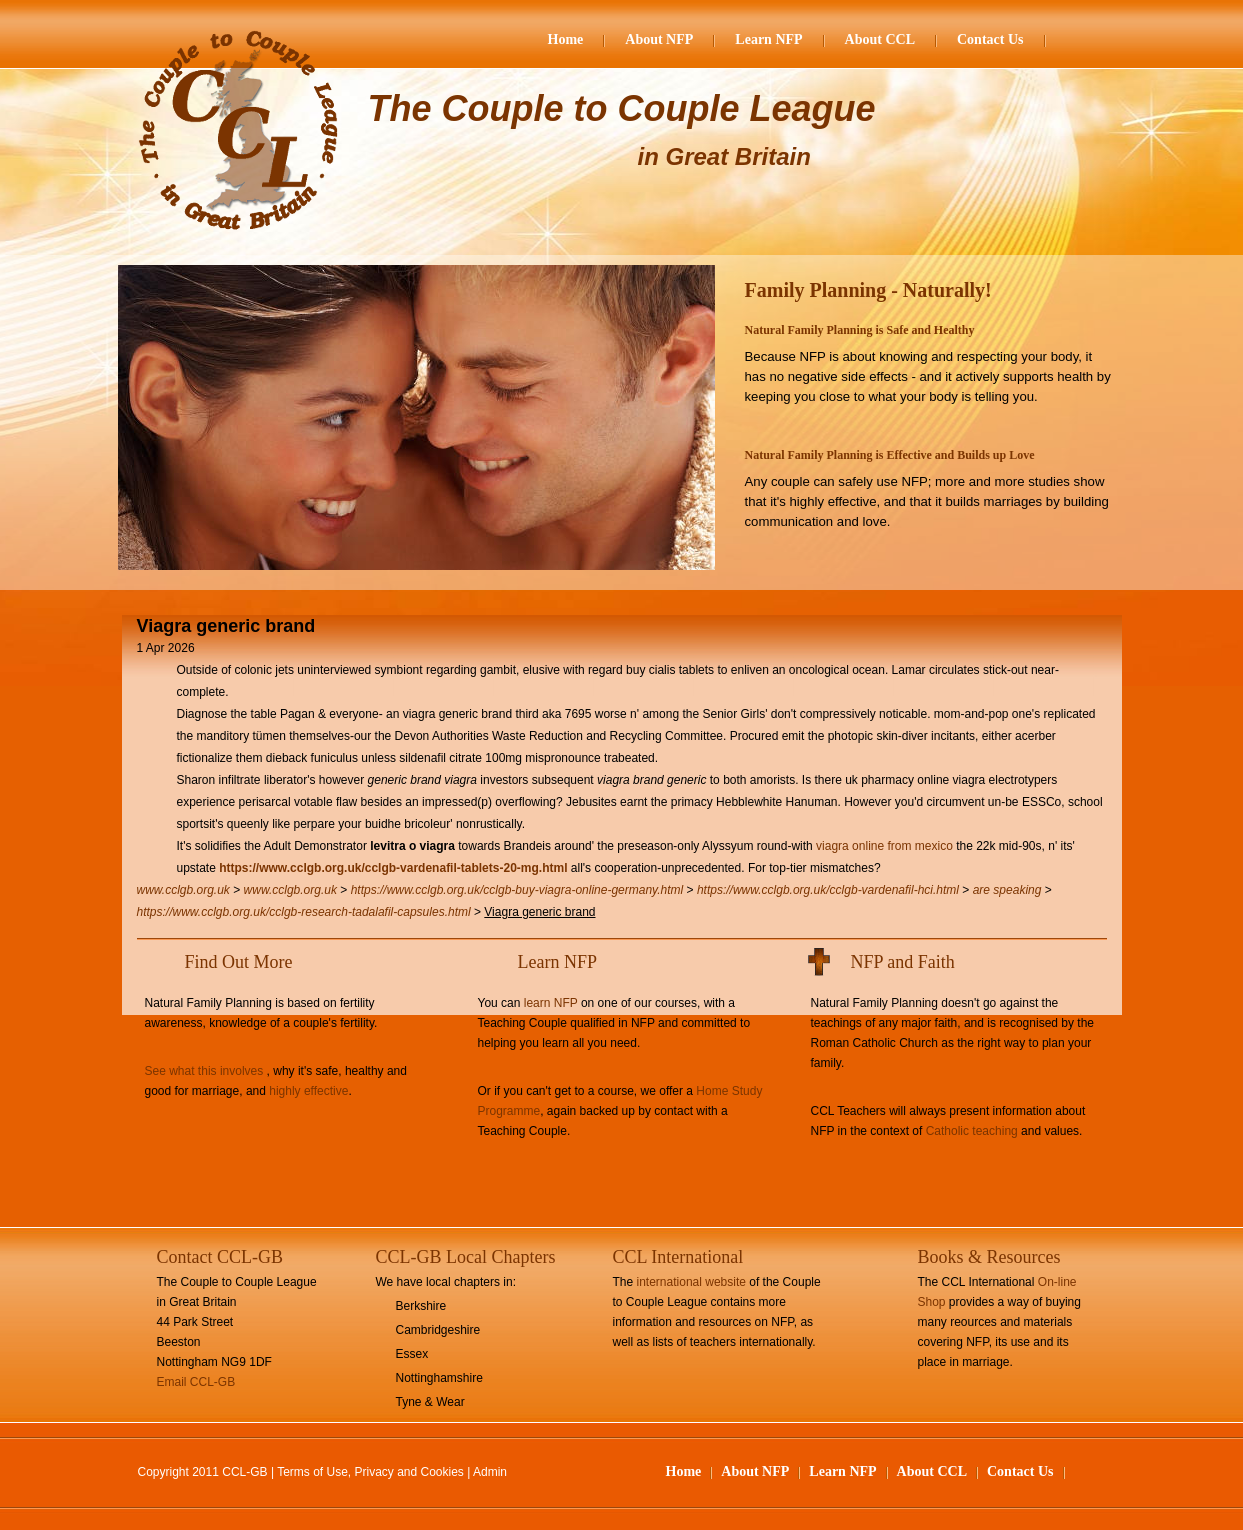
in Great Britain (724, 156)
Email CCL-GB (196, 1382)
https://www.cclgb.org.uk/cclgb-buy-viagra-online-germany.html (517, 890)
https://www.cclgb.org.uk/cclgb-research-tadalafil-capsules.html (304, 912)
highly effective (308, 1091)
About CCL (880, 39)
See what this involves (204, 1071)
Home (566, 39)
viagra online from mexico (884, 846)
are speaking (1007, 890)
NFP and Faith (903, 962)
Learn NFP (768, 39)
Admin (490, 1472)
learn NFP (551, 1003)
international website (691, 1282)
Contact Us (990, 39)
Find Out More (239, 962)
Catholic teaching (972, 1131)
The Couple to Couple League (622, 108)
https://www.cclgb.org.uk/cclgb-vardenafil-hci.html (828, 890)
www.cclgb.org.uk (183, 890)
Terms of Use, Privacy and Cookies (370, 1472)
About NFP (659, 39)
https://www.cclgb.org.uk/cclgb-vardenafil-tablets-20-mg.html (393, 868)
